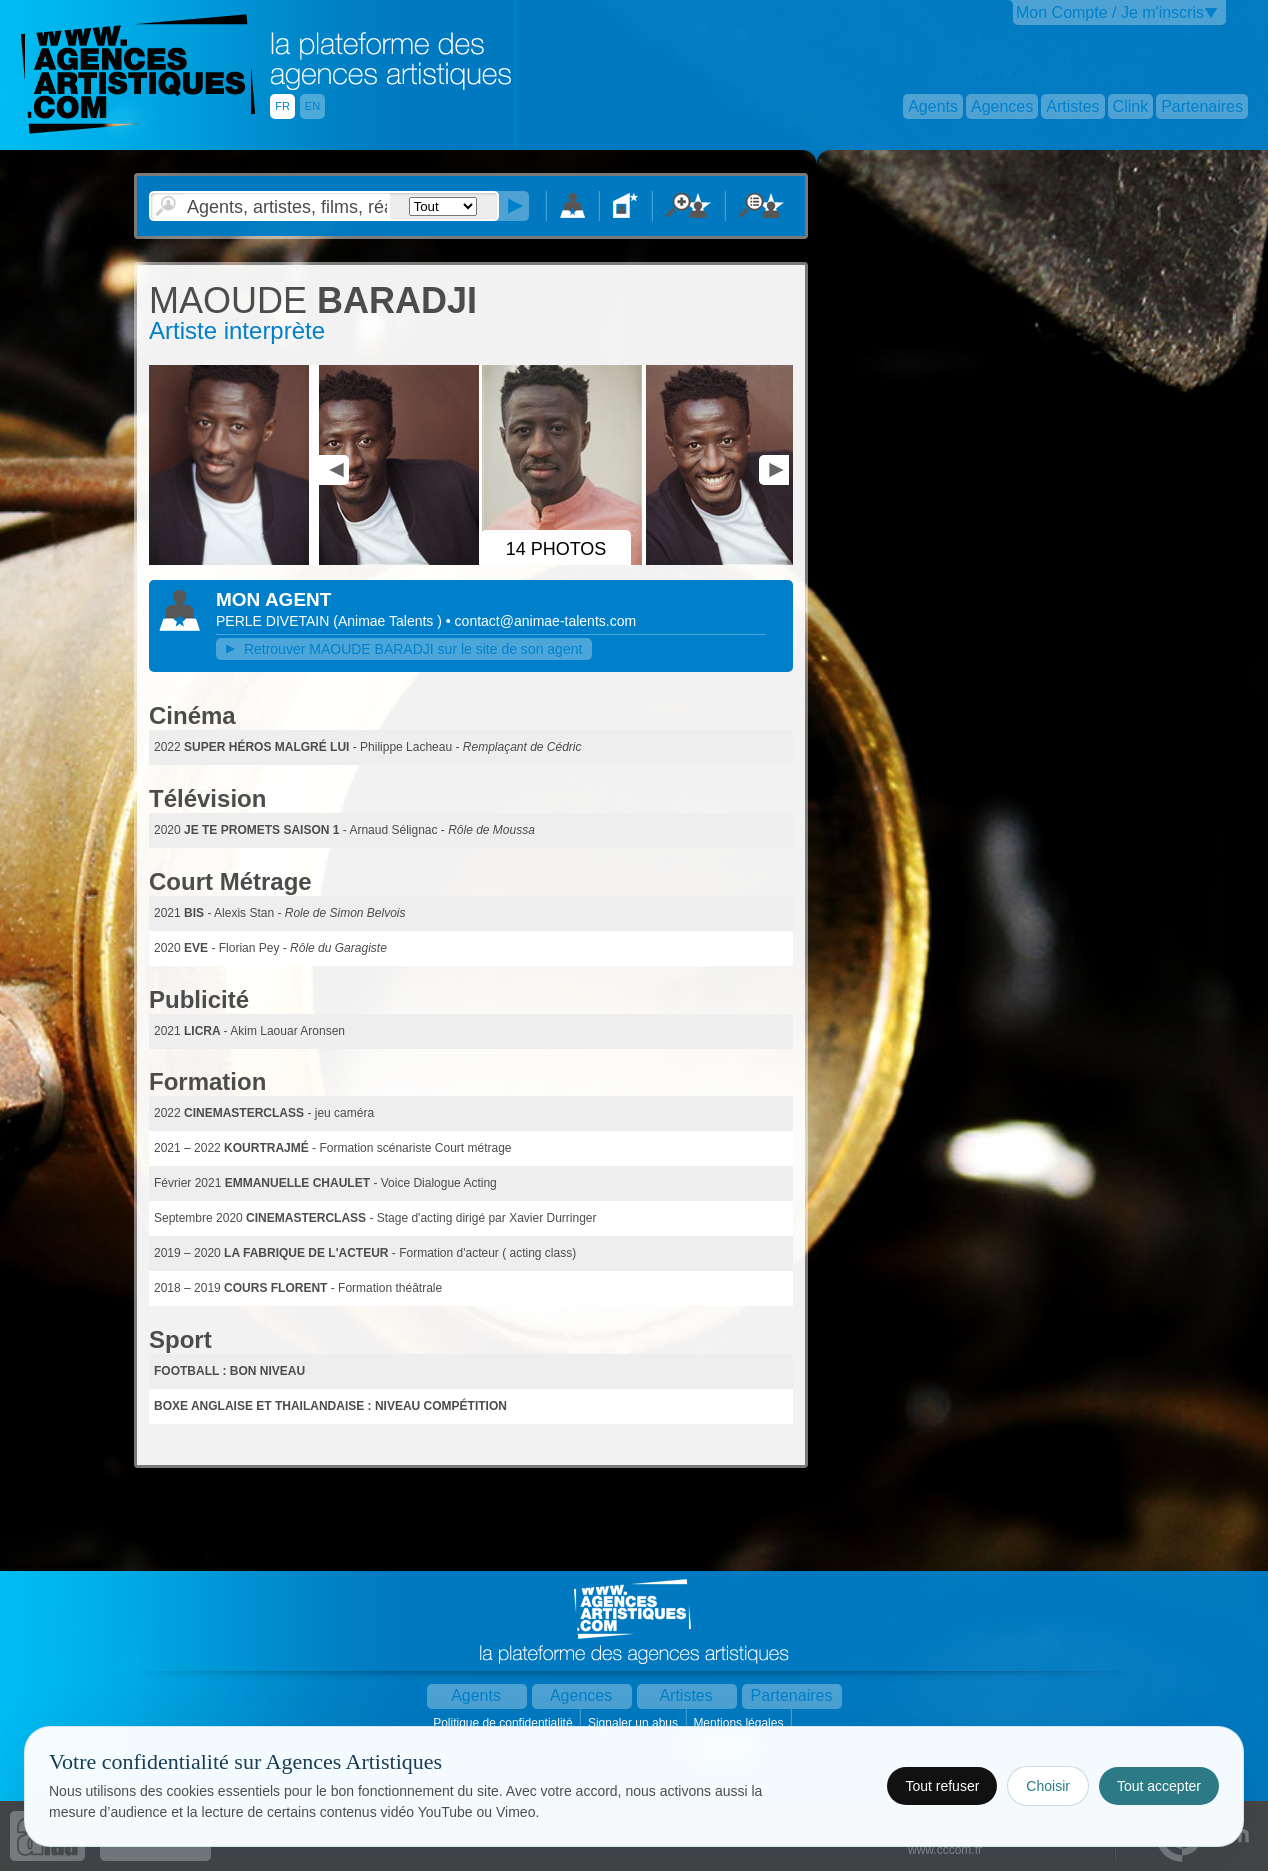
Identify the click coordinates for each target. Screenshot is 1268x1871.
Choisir (1048, 1786)
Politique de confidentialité (504, 1723)
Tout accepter (1159, 1786)
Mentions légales (739, 1723)
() (389, 621)
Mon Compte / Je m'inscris (1110, 12)
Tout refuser (942, 1786)
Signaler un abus (634, 1723)
